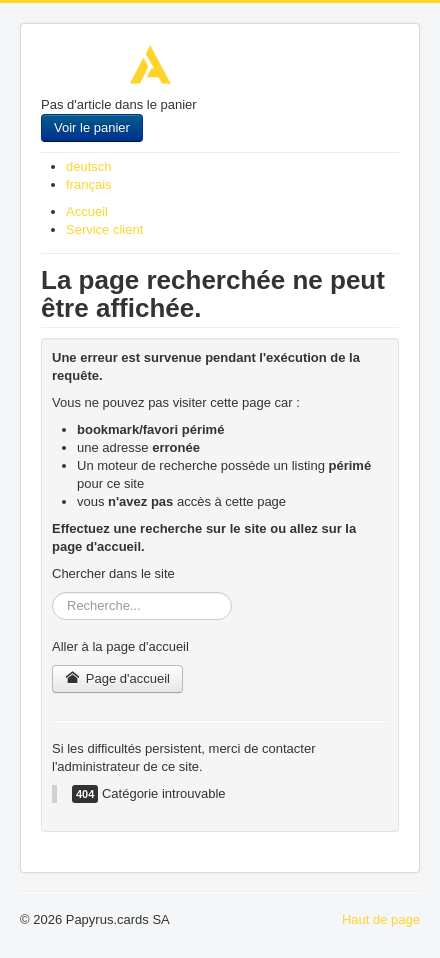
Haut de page (381, 919)
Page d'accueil (117, 678)
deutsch (89, 166)
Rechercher (52, 592)
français (89, 184)
